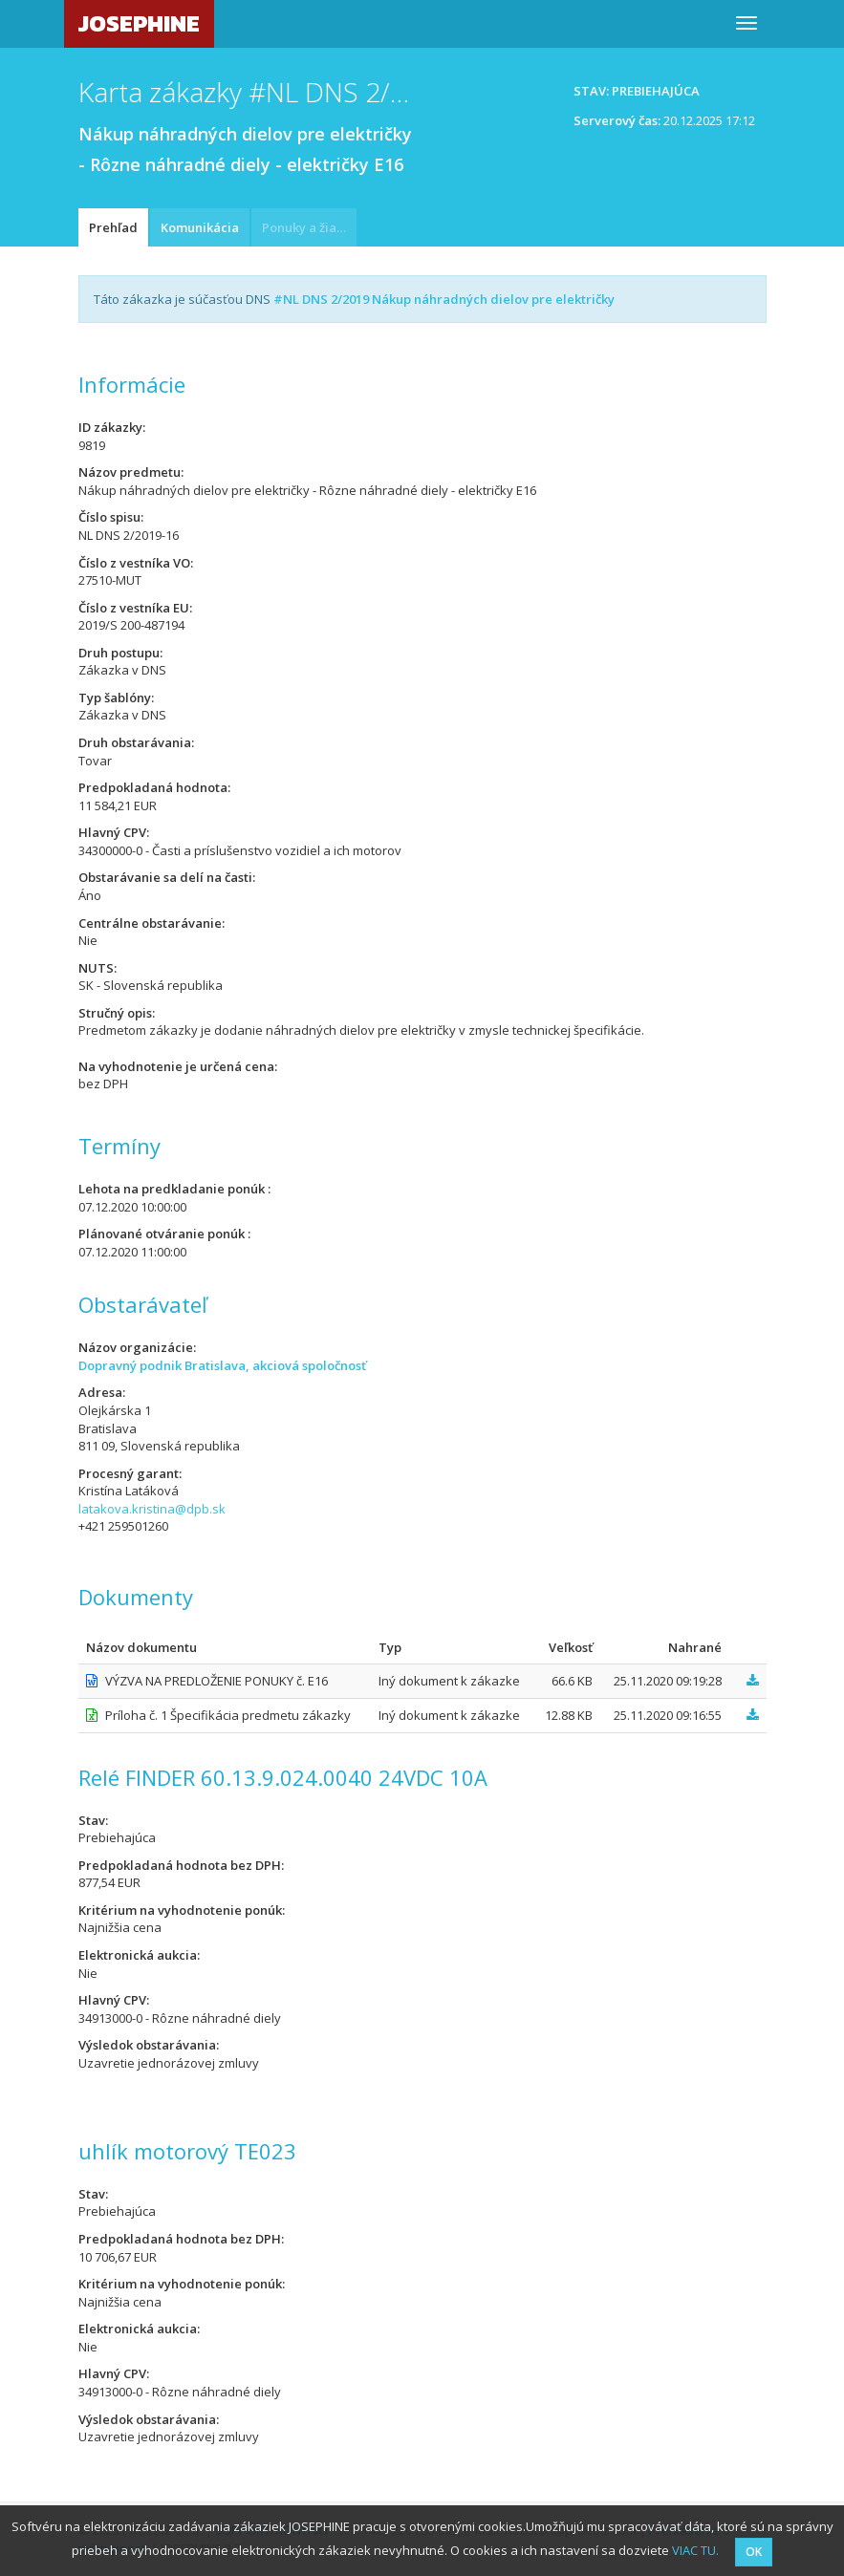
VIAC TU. (695, 2550)
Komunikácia (200, 227)
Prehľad (113, 227)
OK (754, 2552)
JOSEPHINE (139, 23)
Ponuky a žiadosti (309, 227)
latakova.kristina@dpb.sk (152, 1508)
